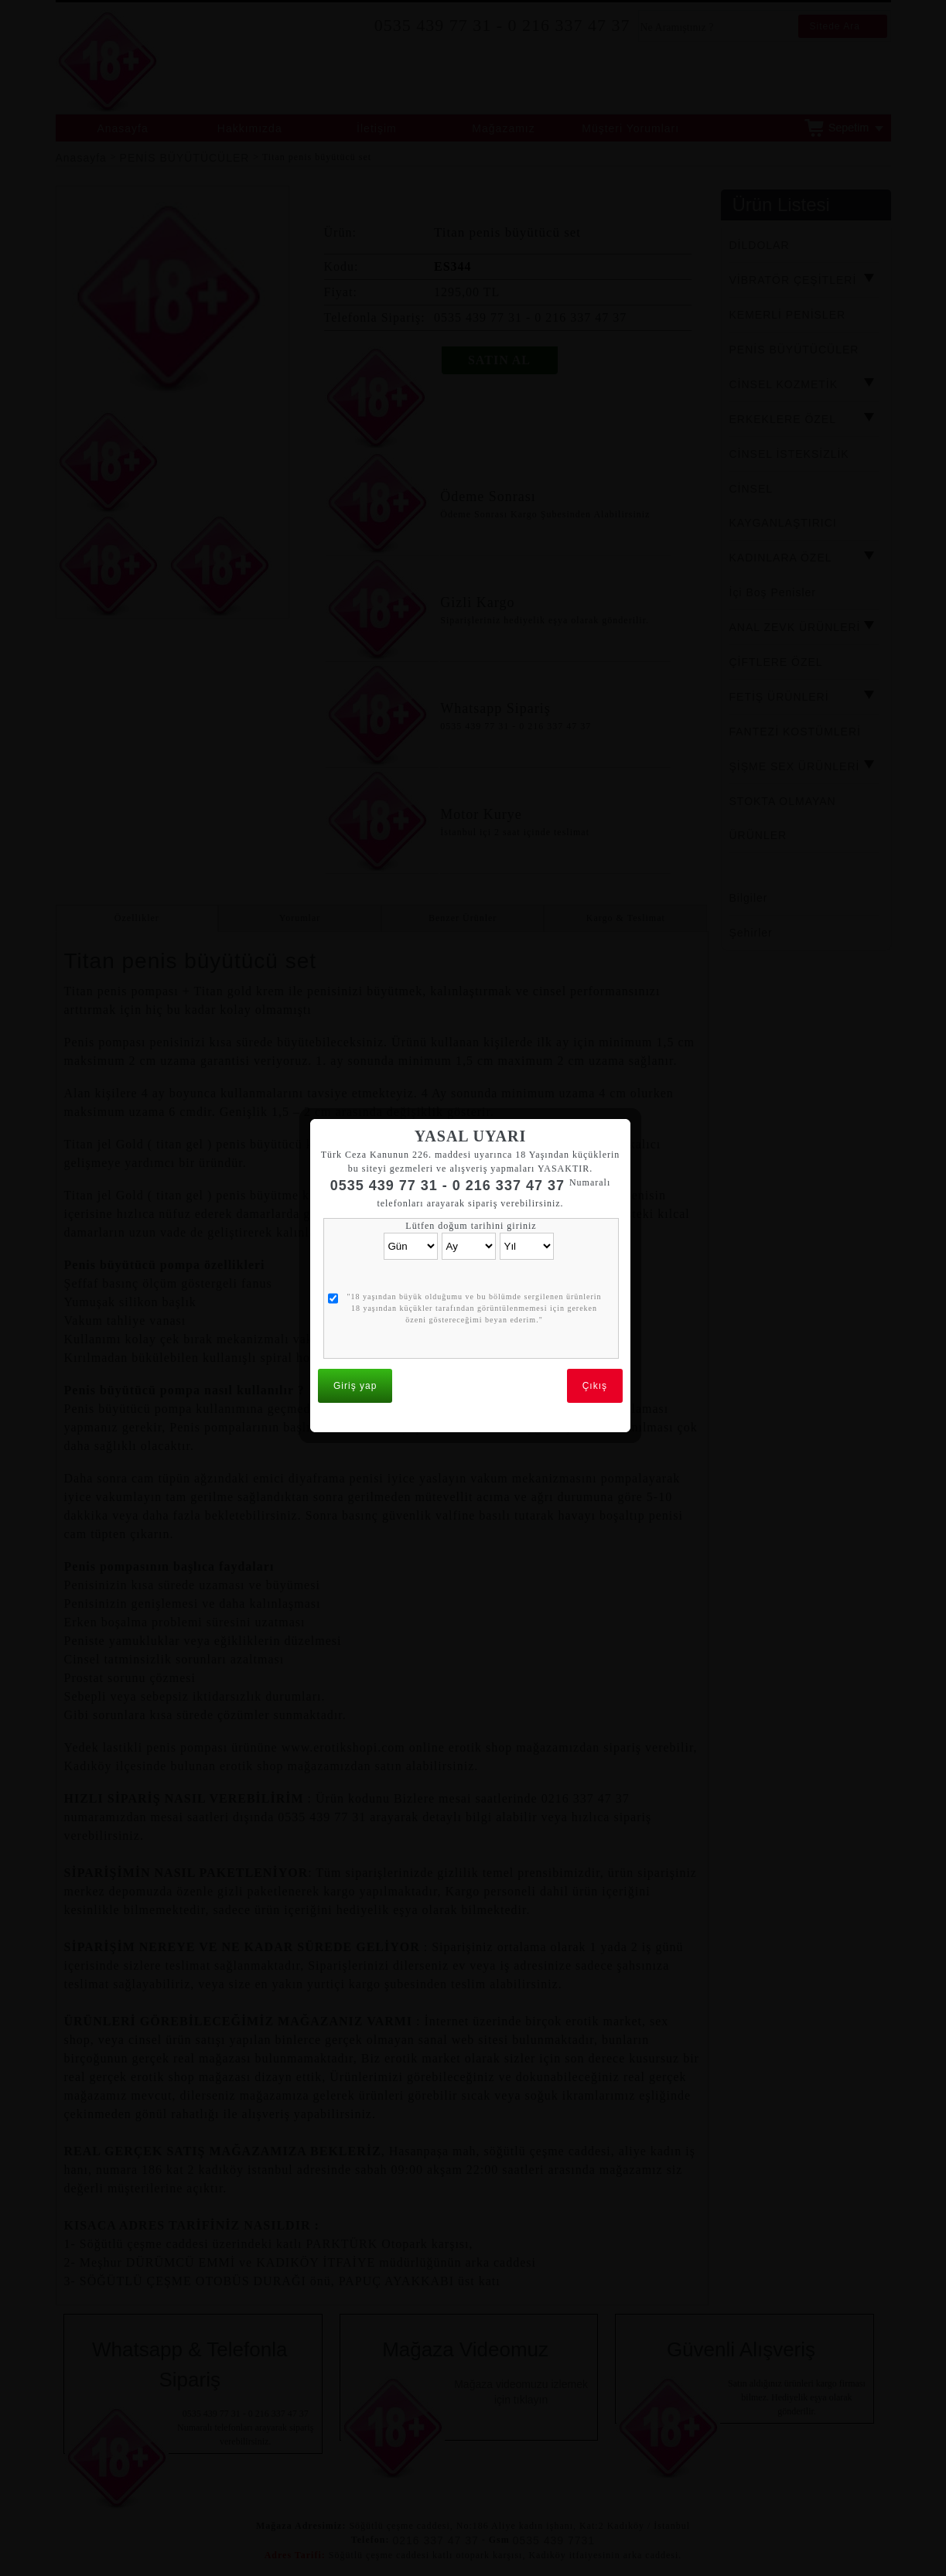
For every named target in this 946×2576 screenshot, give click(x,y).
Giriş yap (358, 1341)
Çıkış (598, 1341)
